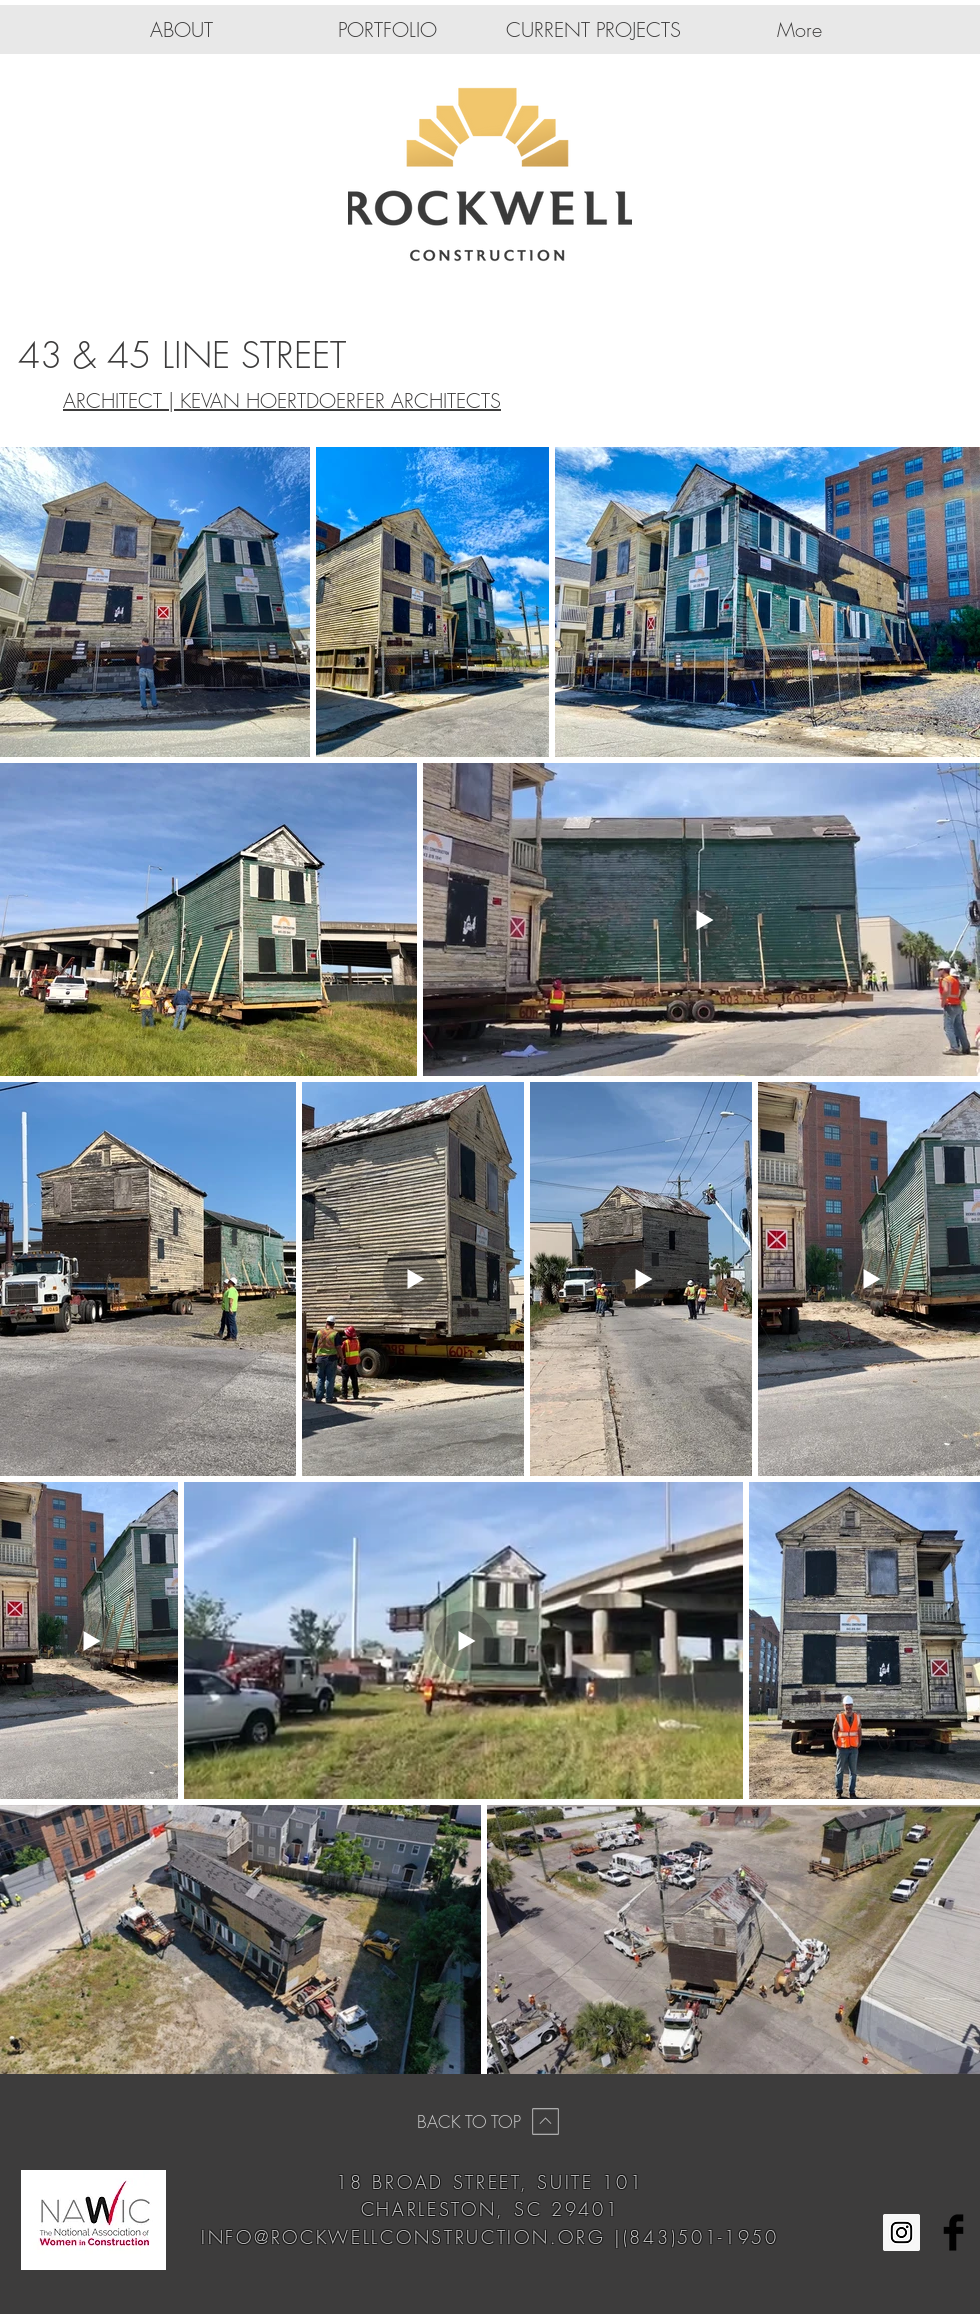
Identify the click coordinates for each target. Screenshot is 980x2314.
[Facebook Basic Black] (953, 2232)
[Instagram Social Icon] (901, 2232)
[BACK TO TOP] (489, 2121)
